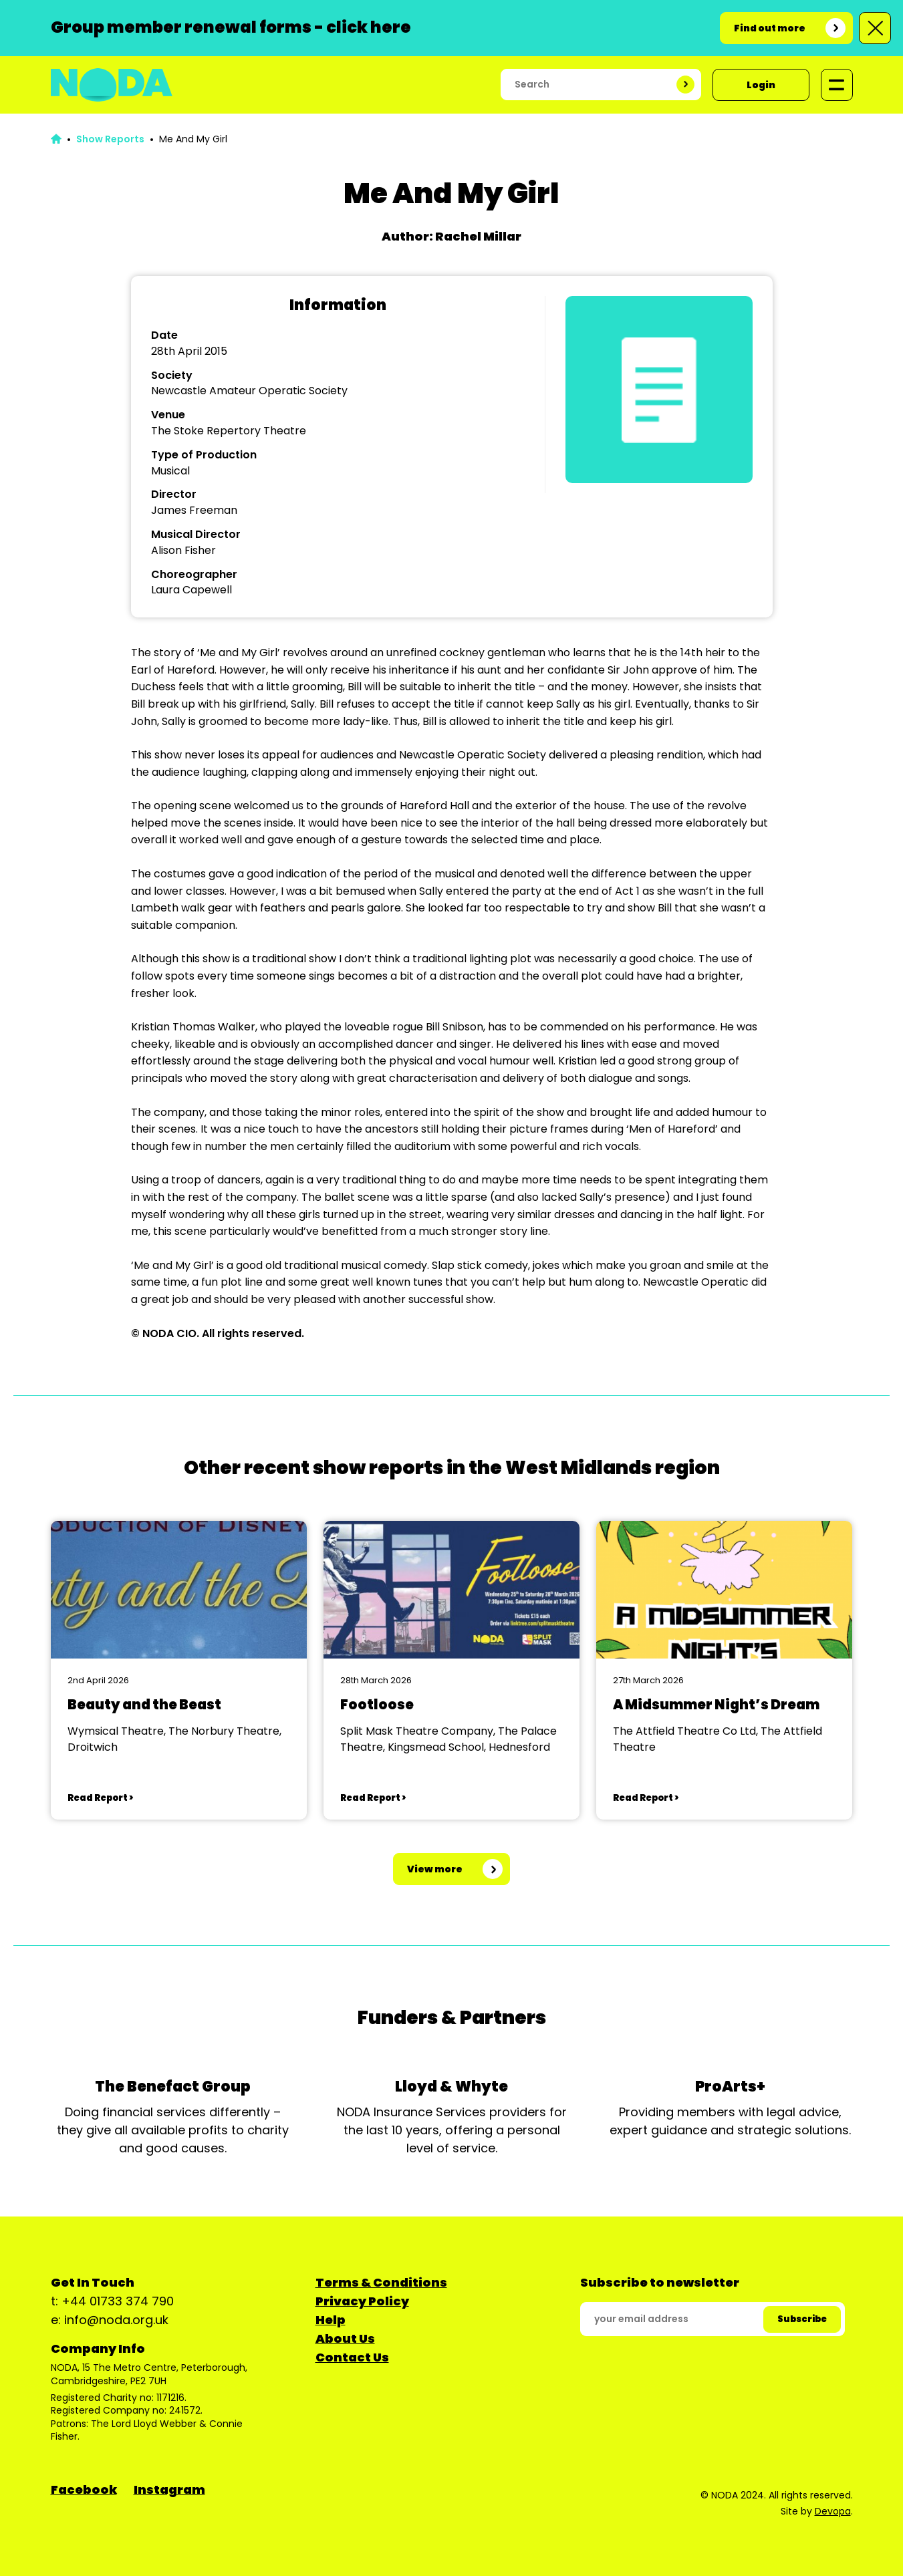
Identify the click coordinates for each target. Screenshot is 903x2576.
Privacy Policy (362, 2301)
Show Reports (110, 139)
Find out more (769, 28)
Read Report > (100, 1798)
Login (761, 85)
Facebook (84, 2489)
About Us (345, 2338)
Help (330, 2319)
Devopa (833, 2511)
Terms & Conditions (381, 2282)
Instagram (169, 2489)
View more (435, 1869)
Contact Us (352, 2357)
